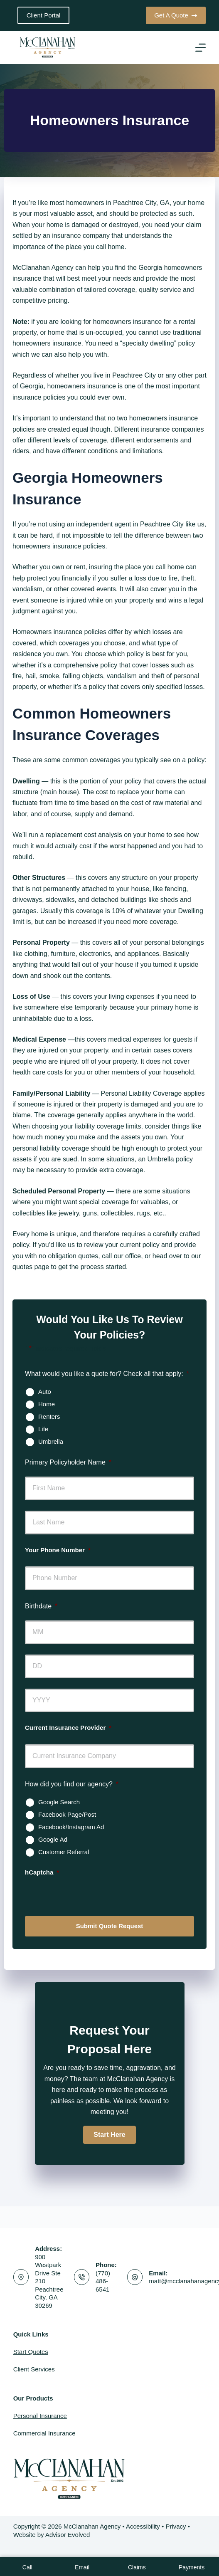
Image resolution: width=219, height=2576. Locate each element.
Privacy (175, 2526)
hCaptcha (42, 1872)
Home (46, 1404)
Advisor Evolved (67, 2534)
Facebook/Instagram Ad (71, 1826)
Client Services (34, 2369)
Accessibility (143, 2526)
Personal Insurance (40, 2415)
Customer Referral (63, 1851)
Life (43, 1428)
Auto (44, 1391)
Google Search (59, 1801)
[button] (109, 2135)
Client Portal (44, 15)
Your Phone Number (58, 1550)
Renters (49, 1416)
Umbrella (50, 1441)
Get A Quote (175, 15)
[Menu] (200, 47)
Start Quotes (30, 2351)
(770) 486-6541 (103, 2281)
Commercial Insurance (44, 2433)
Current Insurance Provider (68, 1727)
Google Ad (52, 1839)
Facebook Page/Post (67, 1814)
